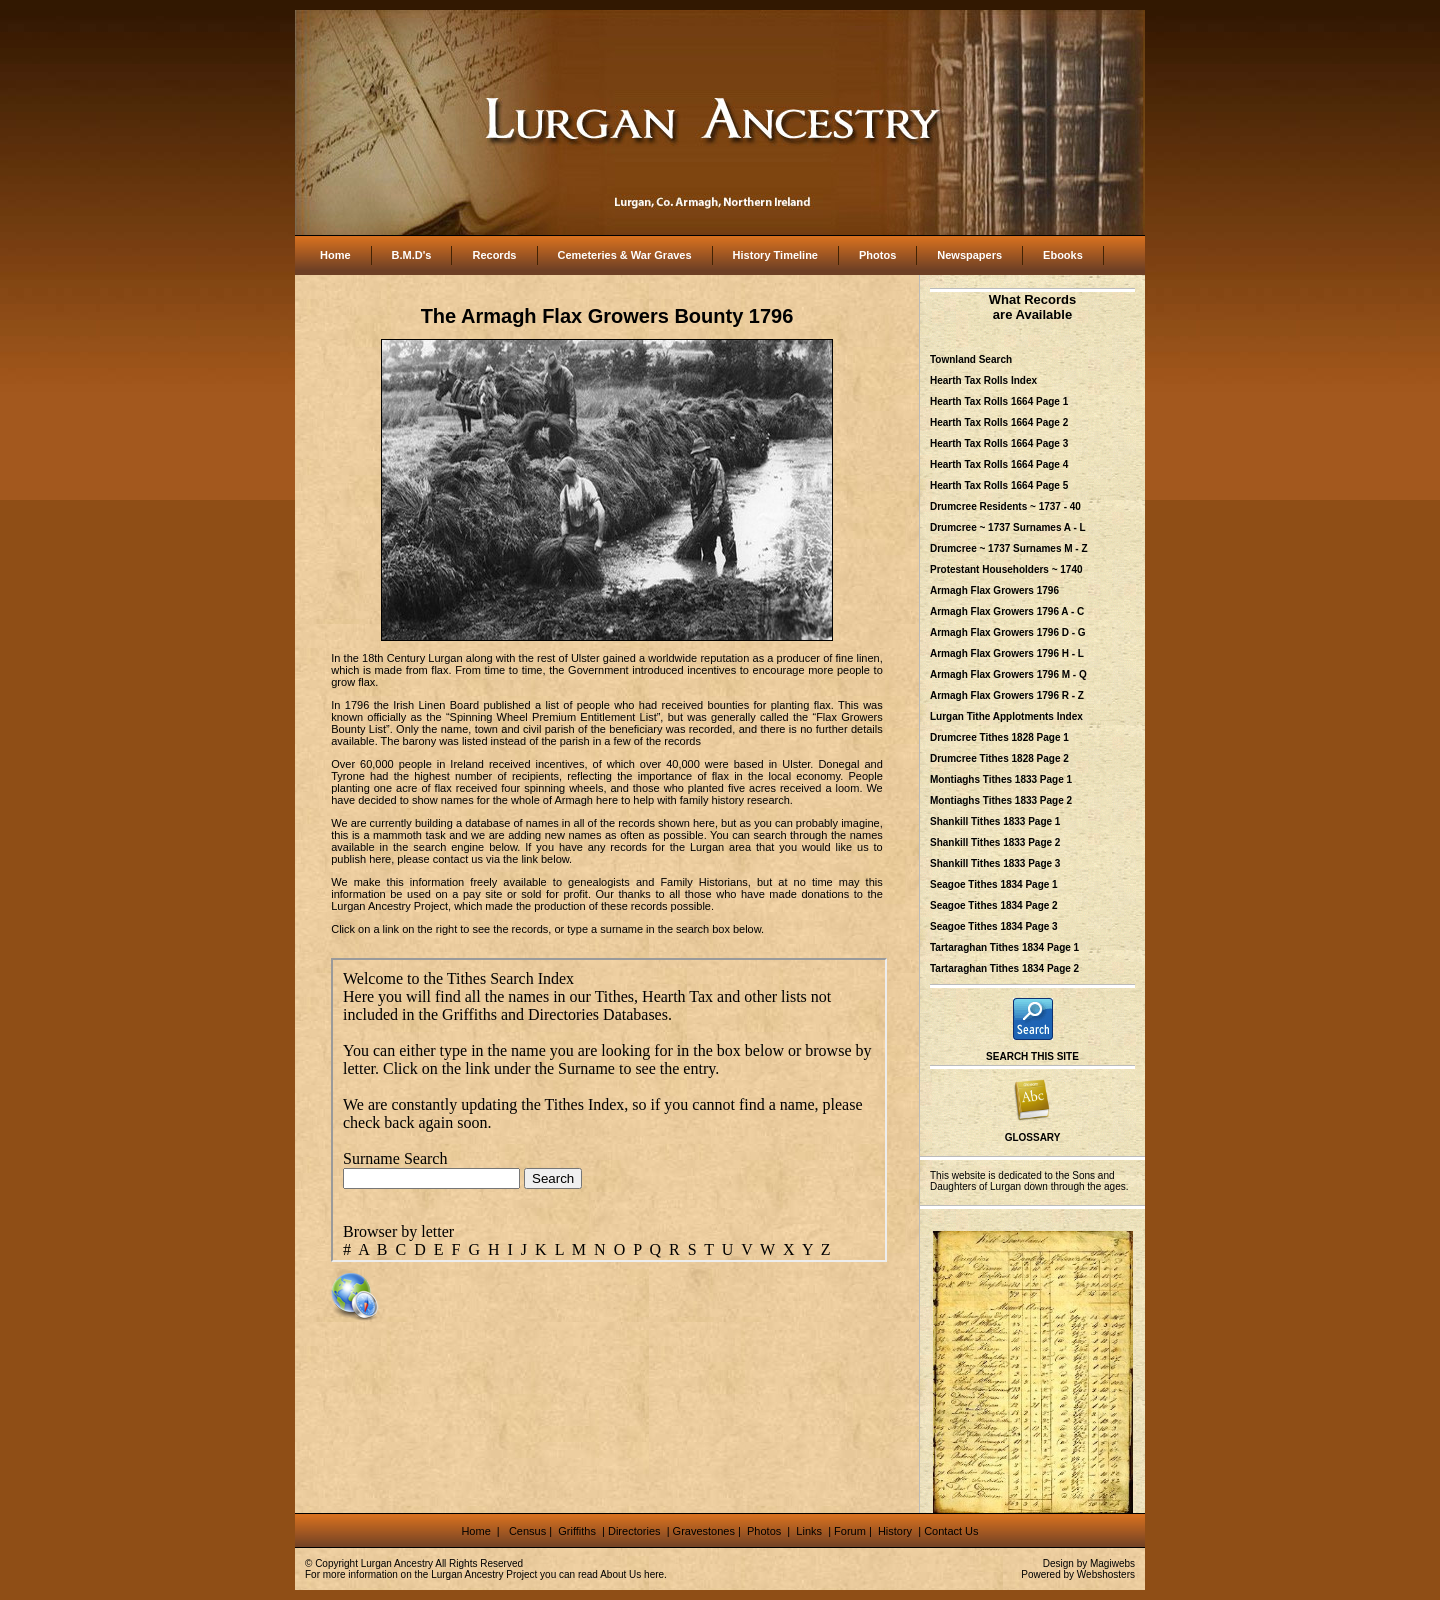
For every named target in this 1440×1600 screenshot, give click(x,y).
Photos (877, 255)
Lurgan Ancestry (397, 1563)
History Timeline (775, 255)
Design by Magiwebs (1089, 1563)
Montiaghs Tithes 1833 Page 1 (1001, 779)
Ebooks (1063, 255)
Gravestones (704, 1531)
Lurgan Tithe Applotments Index (1006, 716)
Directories (634, 1531)
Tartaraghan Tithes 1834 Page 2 (1004, 968)
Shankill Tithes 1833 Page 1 (995, 821)
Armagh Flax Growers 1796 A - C (1007, 611)
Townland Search (971, 359)
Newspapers (969, 255)
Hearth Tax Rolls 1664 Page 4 (999, 464)
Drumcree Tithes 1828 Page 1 (999, 737)
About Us (620, 1574)
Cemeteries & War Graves (625, 255)
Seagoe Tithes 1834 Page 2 (994, 905)
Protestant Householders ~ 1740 (1006, 569)
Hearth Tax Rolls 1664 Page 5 (999, 485)
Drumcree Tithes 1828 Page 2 (999, 758)
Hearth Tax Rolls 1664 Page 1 (999, 401)
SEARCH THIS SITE (1032, 1056)
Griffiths (575, 1531)
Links (810, 1531)
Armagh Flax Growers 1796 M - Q (1008, 674)
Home (335, 255)
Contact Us (951, 1531)
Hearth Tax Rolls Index (983, 380)
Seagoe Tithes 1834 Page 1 (994, 884)
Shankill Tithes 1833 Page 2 (995, 842)
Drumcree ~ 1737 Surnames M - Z (1009, 548)
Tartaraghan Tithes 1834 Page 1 (1004, 947)
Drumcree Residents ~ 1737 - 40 (1005, 506)
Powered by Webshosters (1078, 1574)
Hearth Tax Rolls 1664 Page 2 (999, 422)
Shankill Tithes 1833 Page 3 (995, 863)
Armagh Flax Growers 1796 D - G (1008, 632)
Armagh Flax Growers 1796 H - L (1007, 653)
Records (494, 255)
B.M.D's (412, 255)
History (893, 1531)
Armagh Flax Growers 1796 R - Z (1007, 695)
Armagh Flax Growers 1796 (994, 590)
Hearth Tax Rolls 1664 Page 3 (999, 443)
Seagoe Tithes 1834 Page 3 (994, 926)
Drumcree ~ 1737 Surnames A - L (1008, 527)
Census (527, 1531)
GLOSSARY (1033, 1137)
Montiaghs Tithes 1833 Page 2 (1001, 800)
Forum (850, 1531)
